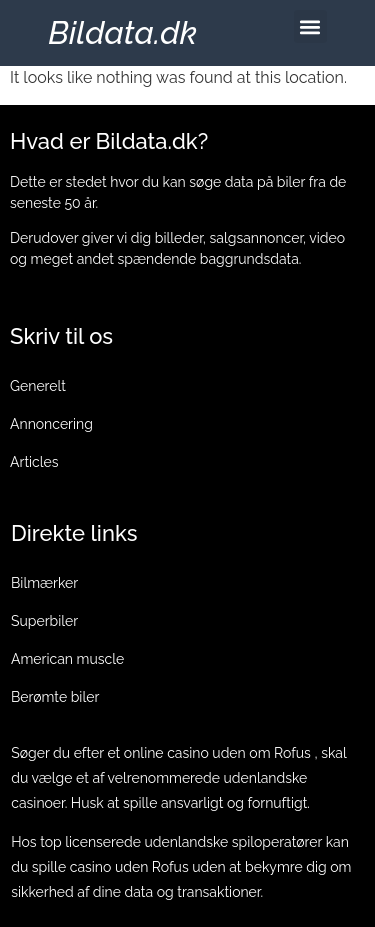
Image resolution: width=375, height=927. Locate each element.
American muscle (67, 659)
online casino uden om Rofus (217, 753)
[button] (310, 26)
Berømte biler (55, 697)
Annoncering (51, 424)
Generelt (38, 386)
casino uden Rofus (129, 867)
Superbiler (44, 621)
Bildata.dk (122, 32)
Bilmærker (44, 583)
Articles (34, 462)
